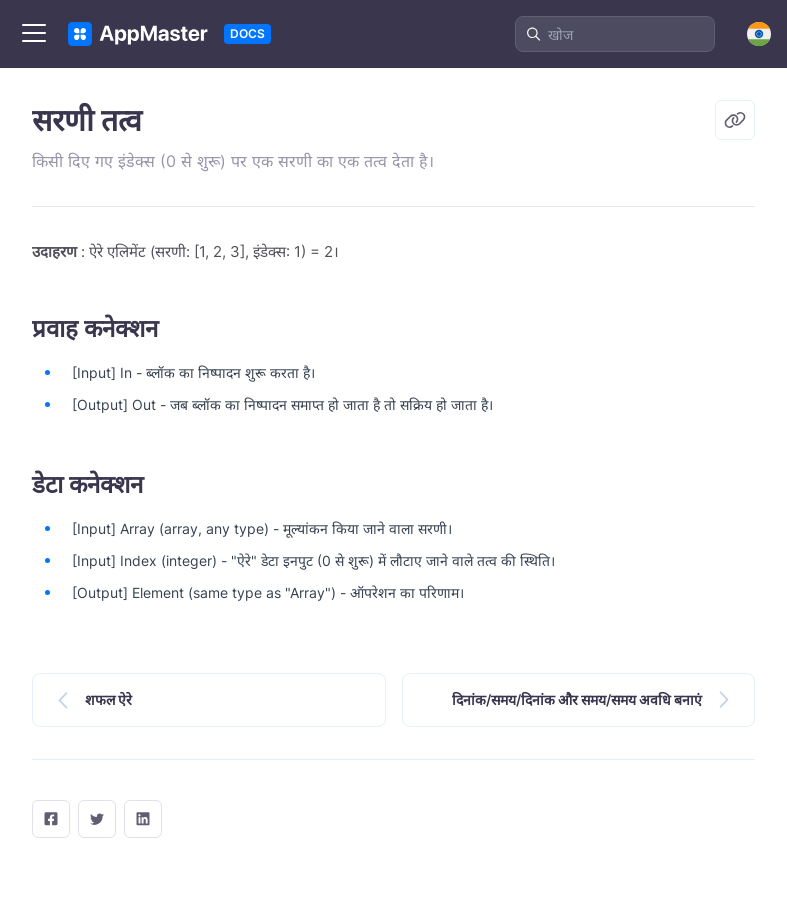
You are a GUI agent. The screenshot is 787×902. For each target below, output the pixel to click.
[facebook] (51, 819)
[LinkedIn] (143, 819)
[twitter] (97, 819)
